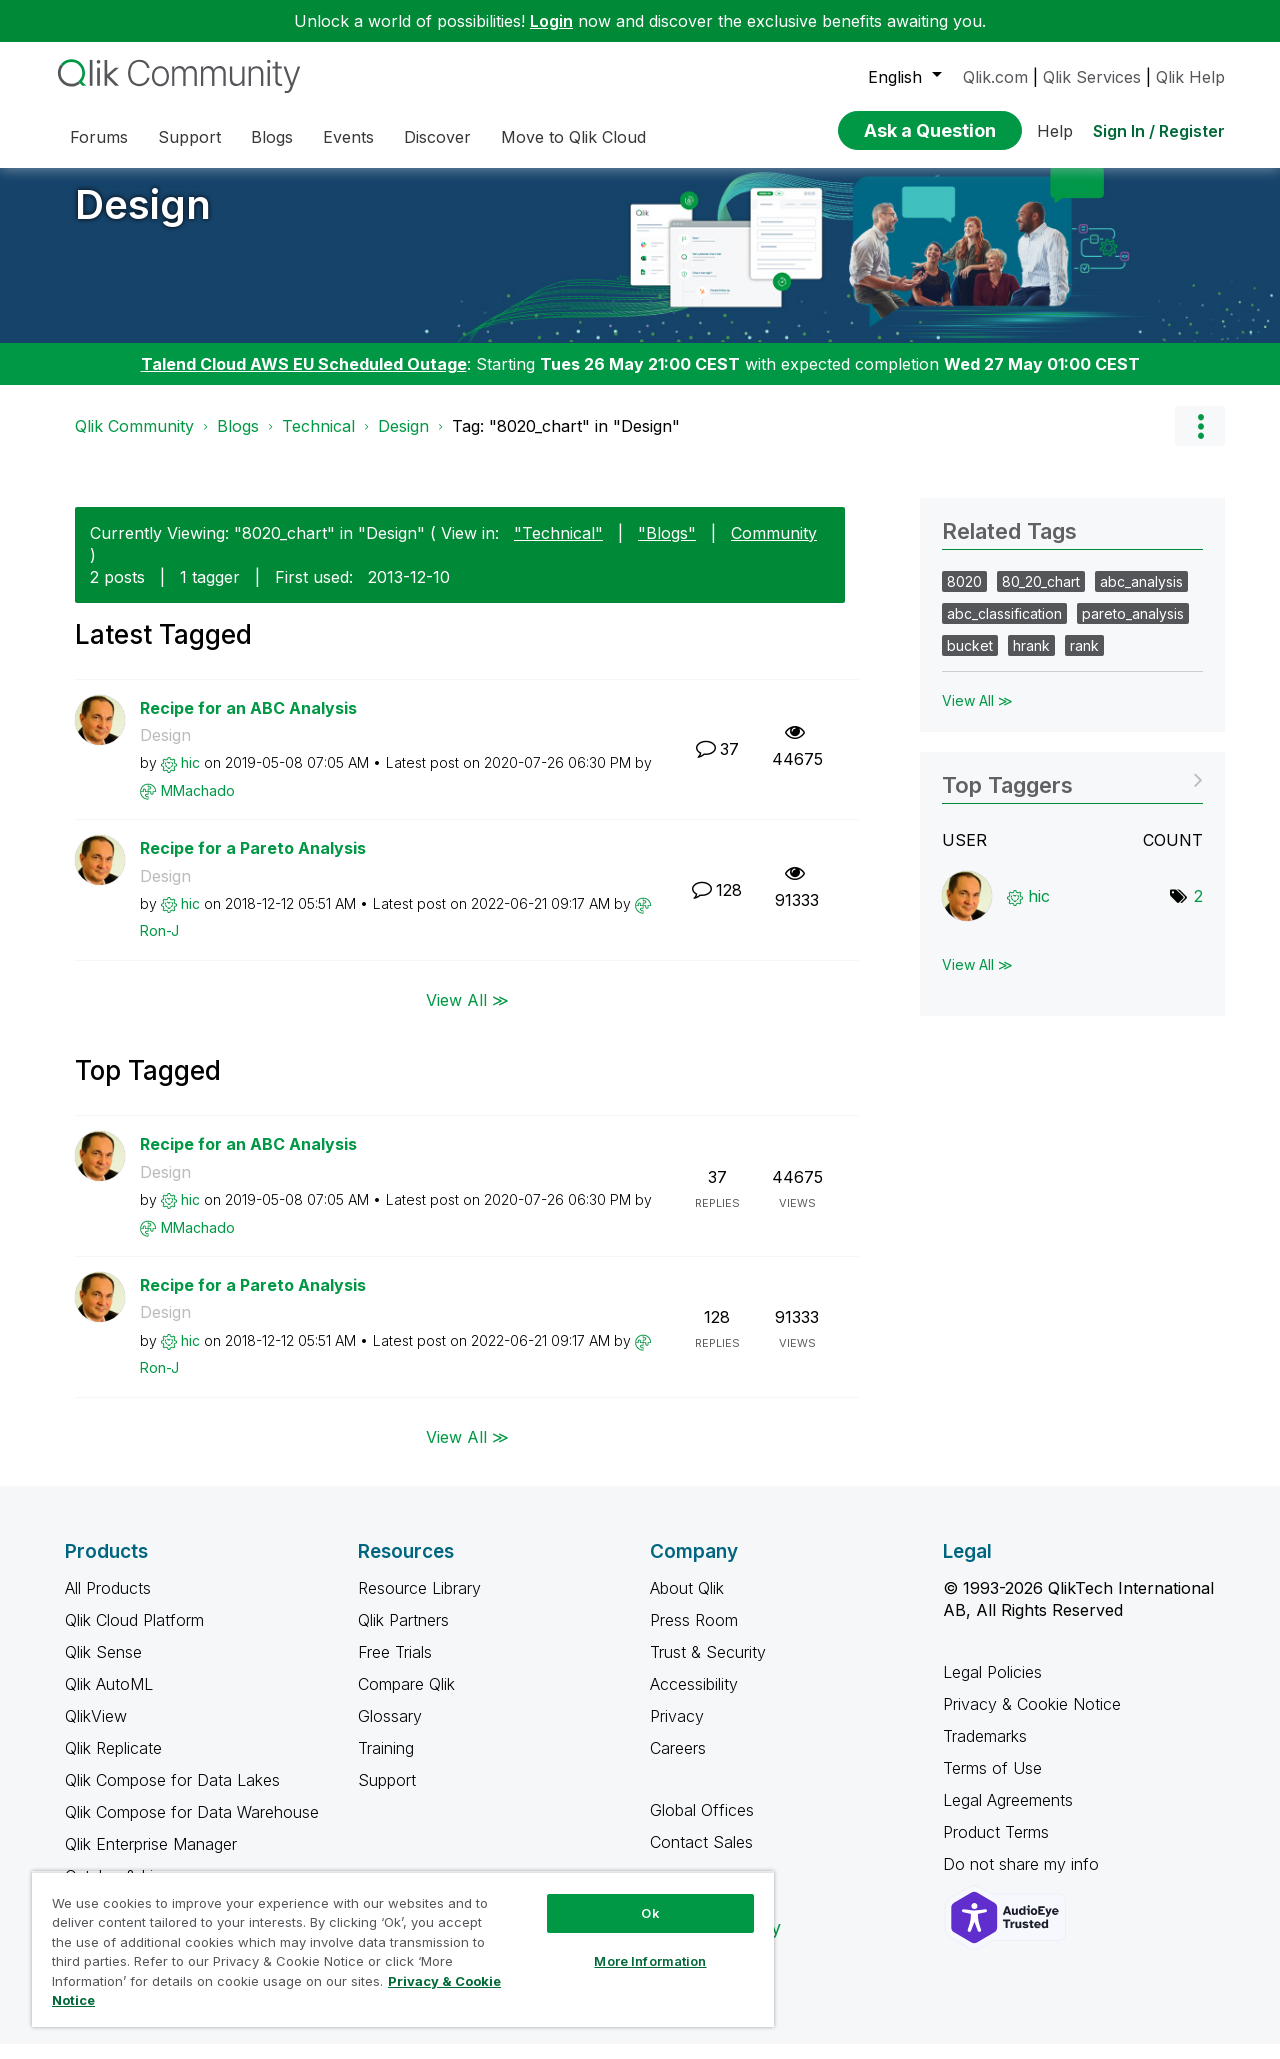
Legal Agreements (1008, 1815)
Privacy (677, 1731)
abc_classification (1004, 628)
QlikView (96, 1731)
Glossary (390, 1731)
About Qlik (687, 1603)
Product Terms (996, 1847)
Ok (650, 1913)
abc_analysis (1141, 596)
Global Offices (702, 1825)
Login (551, 21)
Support (387, 1795)
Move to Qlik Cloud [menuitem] (573, 137)
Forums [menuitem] (99, 137)
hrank (1031, 660)
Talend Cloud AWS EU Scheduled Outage (304, 379)
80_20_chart (1041, 596)
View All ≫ (467, 1015)
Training (386, 1763)
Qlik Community (134, 441)
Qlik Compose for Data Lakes (172, 1795)
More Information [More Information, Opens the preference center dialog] (650, 1961)
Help (1055, 131)
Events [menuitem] (348, 137)
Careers (678, 1763)
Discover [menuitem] (437, 137)
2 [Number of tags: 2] (1198, 911)
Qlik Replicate (113, 1763)
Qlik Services (1092, 77)
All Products (108, 1603)
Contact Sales (701, 1857)
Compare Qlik (406, 1699)
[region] (403, 1949)
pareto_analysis (1133, 628)
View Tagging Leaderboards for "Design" (1072, 793)
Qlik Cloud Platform (134, 1635)
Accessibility (694, 1699)
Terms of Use (992, 1783)
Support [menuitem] (189, 137)
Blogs (238, 441)
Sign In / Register (1159, 131)
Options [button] (1200, 441)
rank (1084, 660)
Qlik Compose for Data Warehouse (192, 1827)
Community (774, 548)
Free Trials (395, 1667)
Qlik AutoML (109, 1699)
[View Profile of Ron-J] (159, 945)
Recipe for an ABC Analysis (248, 723)
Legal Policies (992, 1687)
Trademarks (985, 1751)
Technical (318, 441)
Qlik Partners (403, 1635)
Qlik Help (1190, 77)
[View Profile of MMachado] (198, 805)
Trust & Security (708, 1667)
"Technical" (558, 548)
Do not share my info (1023, 1879)
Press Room (694, 1635)
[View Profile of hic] (190, 777)
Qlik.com (995, 77)
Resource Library (419, 1603)
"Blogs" (667, 548)
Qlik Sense (103, 1667)
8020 (964, 596)
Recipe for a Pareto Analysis (253, 863)
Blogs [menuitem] (272, 137)
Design (143, 219)
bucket (970, 660)
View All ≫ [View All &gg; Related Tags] (977, 715)
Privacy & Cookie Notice (1032, 1719)
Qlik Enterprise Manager (151, 1859)
